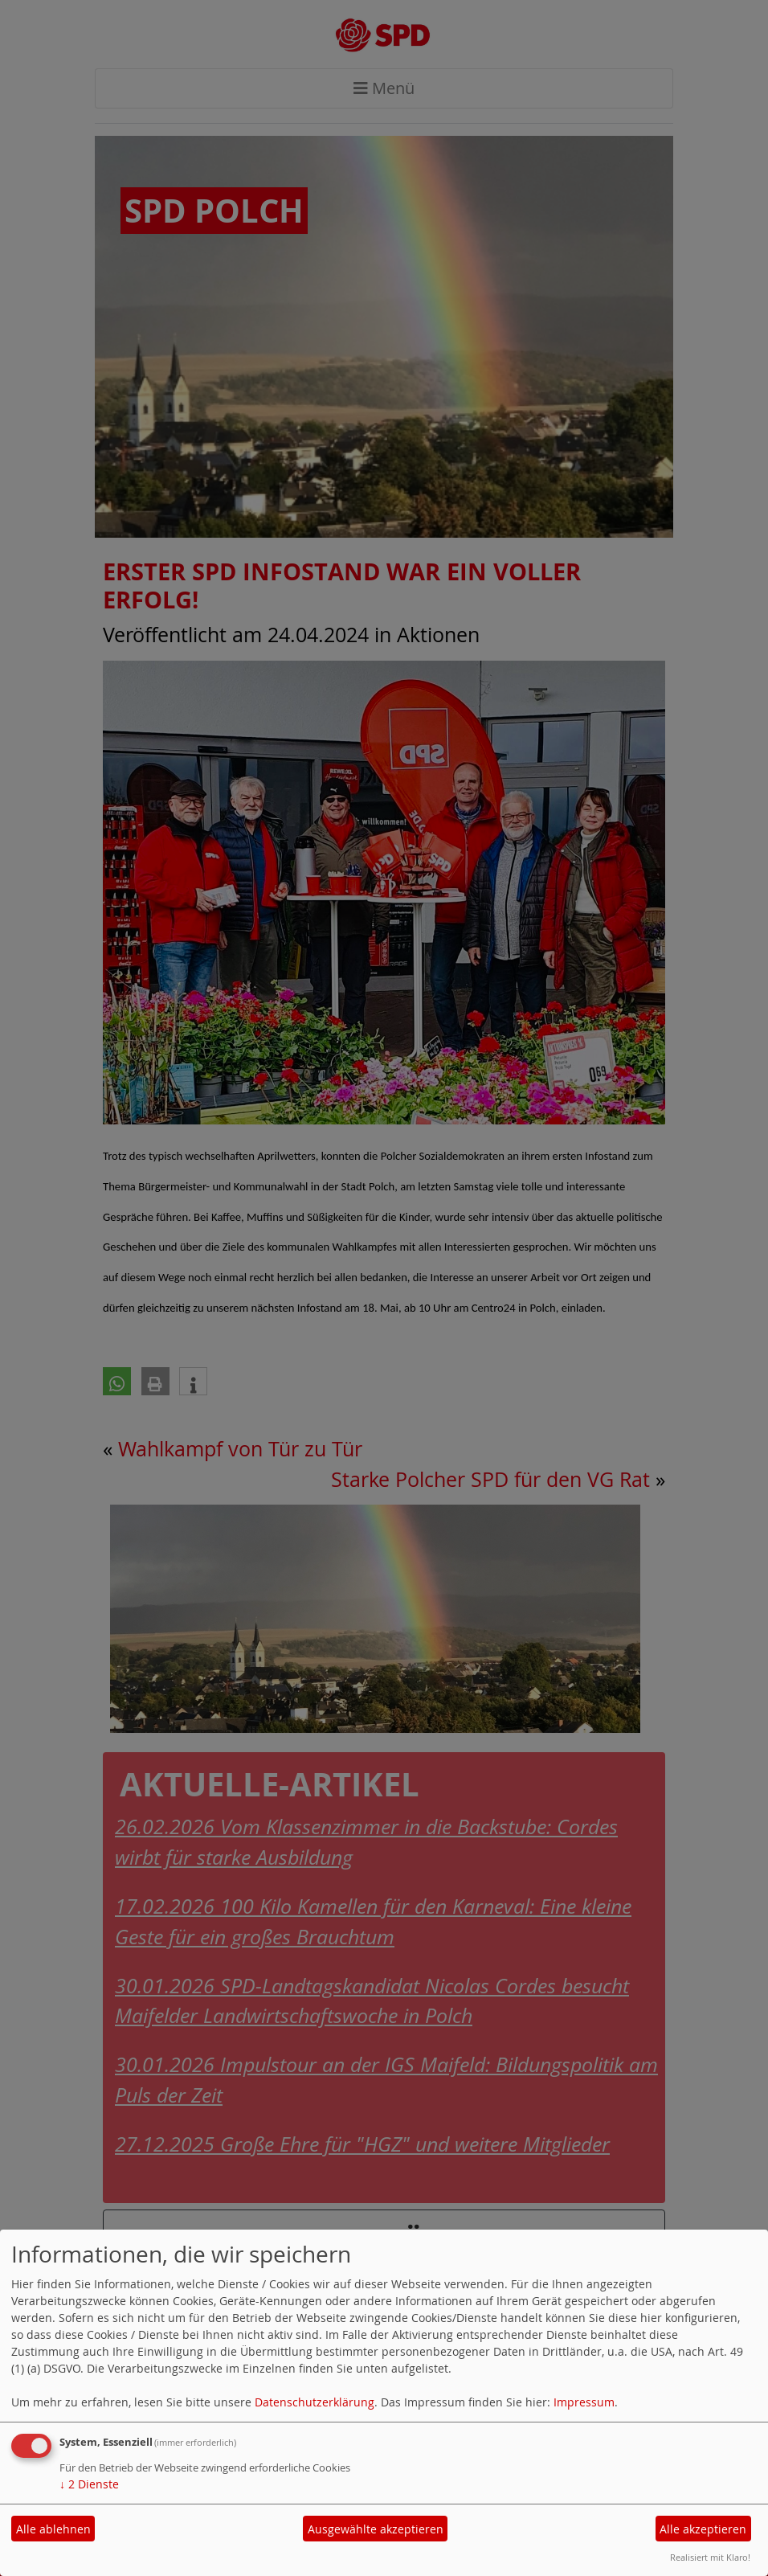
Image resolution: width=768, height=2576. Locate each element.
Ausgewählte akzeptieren (375, 2529)
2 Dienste (89, 2484)
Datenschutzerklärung (314, 2402)
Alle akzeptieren (703, 2529)
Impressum (584, 2402)
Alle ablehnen (53, 2529)
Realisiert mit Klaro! (710, 2557)
